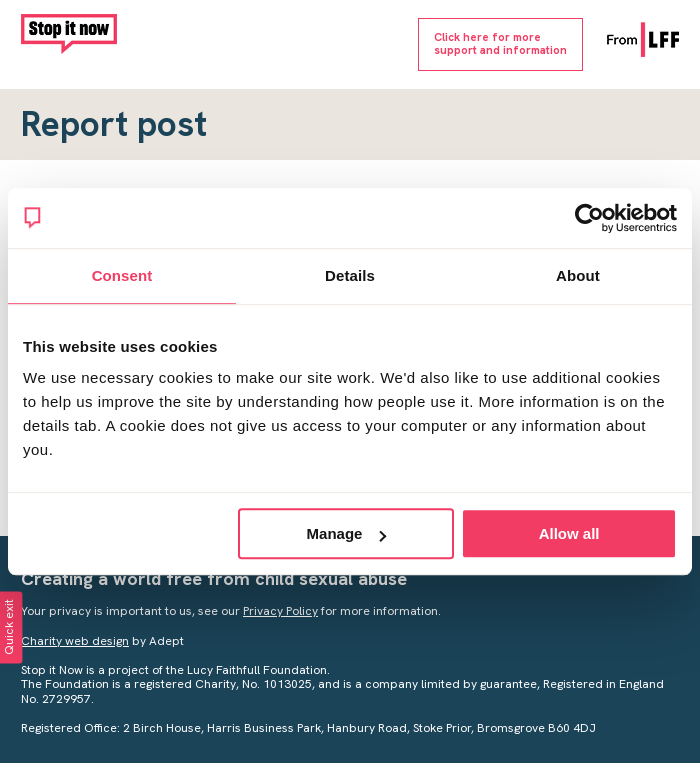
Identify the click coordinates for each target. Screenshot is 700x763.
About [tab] (578, 275)
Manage (347, 533)
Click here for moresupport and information (500, 43)
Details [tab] (350, 275)
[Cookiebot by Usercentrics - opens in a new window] (589, 218)
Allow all (569, 533)
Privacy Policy (280, 611)
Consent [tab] (122, 275)
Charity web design (75, 641)
